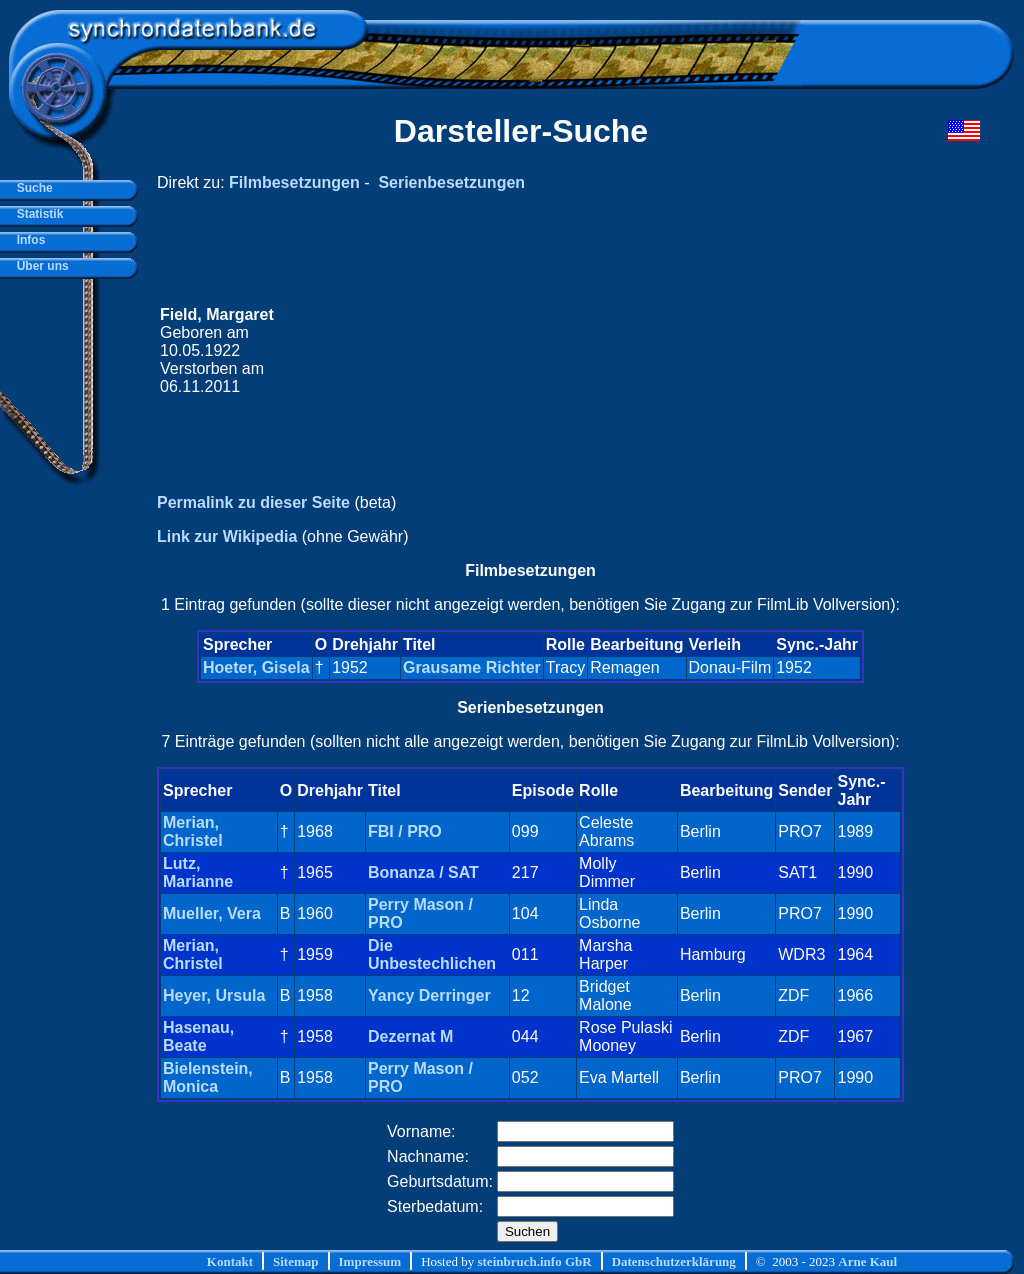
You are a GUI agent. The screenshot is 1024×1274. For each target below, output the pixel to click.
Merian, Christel (193, 831)
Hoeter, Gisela (256, 667)
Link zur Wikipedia (227, 536)
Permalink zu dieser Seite (253, 502)
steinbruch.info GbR (534, 1261)
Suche (31, 188)
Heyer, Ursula (214, 995)
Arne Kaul (867, 1261)
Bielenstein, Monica (208, 1077)
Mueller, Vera (212, 913)
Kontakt (230, 1261)
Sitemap (296, 1261)
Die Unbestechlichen (432, 954)
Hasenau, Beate (198, 1036)
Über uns (39, 266)
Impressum (370, 1261)
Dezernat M (410, 1036)
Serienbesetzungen (451, 182)
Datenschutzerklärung (674, 1261)
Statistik (36, 214)
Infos (27, 240)
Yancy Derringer (429, 995)
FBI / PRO (405, 831)
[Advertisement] (601, 351)
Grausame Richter (472, 667)
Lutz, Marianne (198, 872)
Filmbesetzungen (294, 182)
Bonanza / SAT (423, 872)
